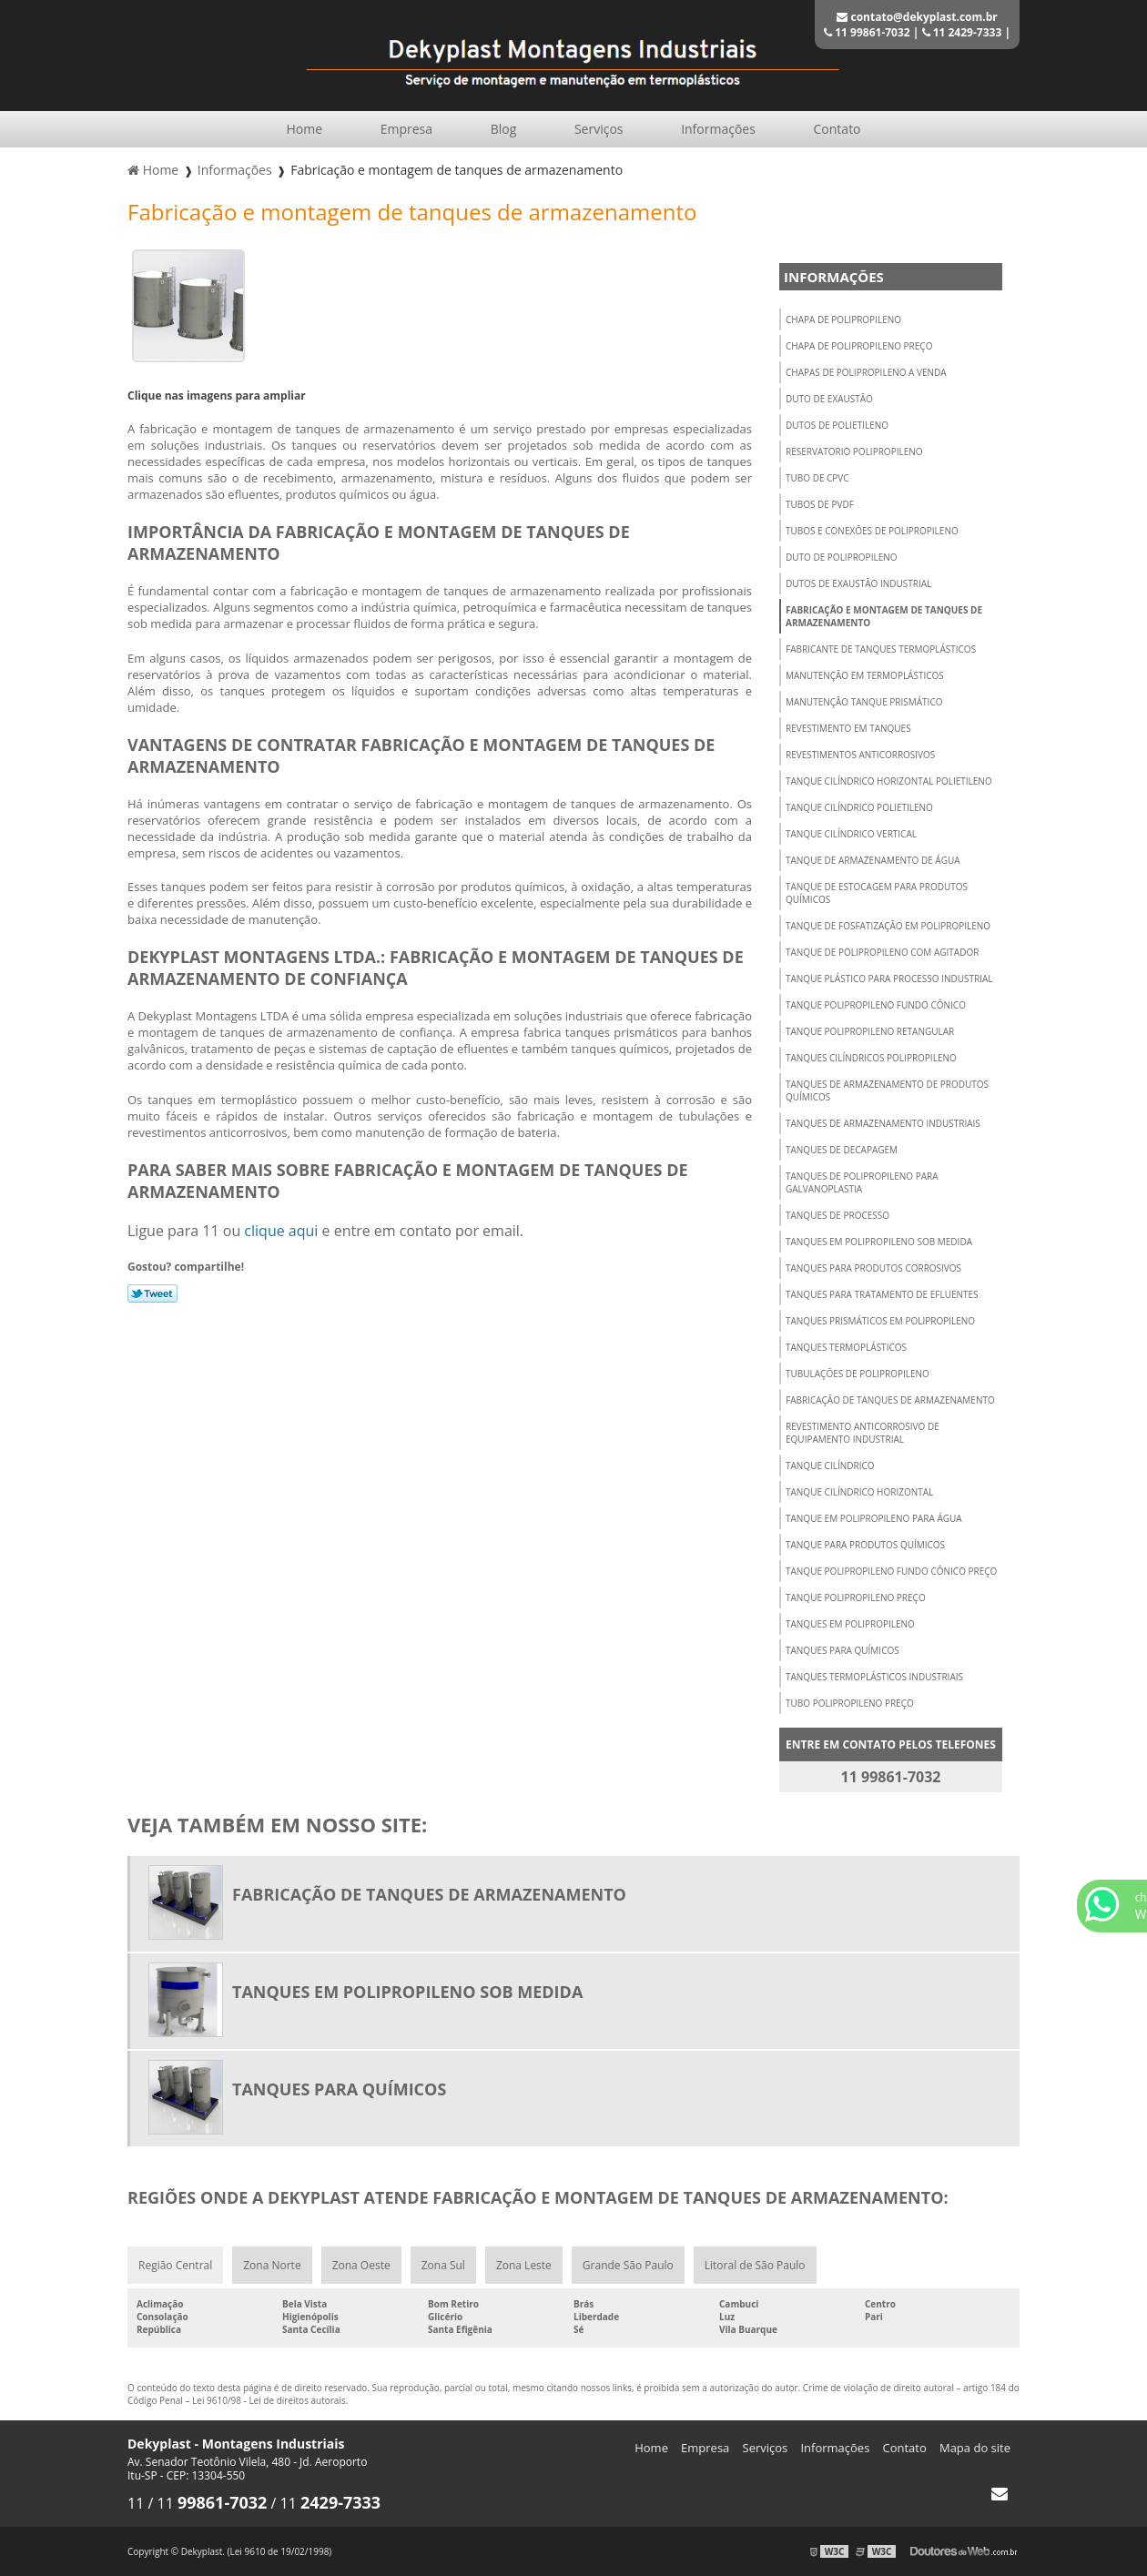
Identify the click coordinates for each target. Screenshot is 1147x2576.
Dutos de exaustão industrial (858, 583)
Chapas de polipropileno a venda (866, 372)
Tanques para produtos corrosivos (873, 1268)
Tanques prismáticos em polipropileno (880, 1320)
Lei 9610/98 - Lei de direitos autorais (269, 2400)
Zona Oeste (361, 2265)
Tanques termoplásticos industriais (874, 1676)
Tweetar (152, 1293)
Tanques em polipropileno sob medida (879, 1241)
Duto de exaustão (829, 398)
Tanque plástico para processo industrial (889, 978)
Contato (837, 128)
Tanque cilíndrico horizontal (859, 1492)
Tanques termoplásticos (846, 1347)
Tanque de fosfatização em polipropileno (888, 925)
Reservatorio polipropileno (854, 451)
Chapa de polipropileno (843, 319)
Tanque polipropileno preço (856, 1597)
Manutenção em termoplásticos (865, 675)
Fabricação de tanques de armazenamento (890, 1400)
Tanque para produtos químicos (865, 1544)
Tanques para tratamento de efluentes (882, 1294)
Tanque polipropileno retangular (870, 1031)
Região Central (175, 2265)
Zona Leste (524, 2265)
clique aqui (281, 1231)
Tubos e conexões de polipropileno (872, 530)
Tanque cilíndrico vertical (851, 833)
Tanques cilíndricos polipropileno (871, 1057)
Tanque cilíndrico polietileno (859, 807)
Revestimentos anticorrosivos (860, 754)
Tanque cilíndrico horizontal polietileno (889, 781)
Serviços (599, 128)
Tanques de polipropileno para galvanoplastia (862, 1182)
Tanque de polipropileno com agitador (882, 952)
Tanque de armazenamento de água (873, 860)
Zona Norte (271, 2265)
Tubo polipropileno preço (850, 1703)
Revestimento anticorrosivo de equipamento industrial (862, 1432)
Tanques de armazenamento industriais (883, 1123)
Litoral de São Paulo (755, 2265)
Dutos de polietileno (837, 425)
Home (304, 128)
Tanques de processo (837, 1215)
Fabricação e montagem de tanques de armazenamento (884, 616)
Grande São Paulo (628, 2265)
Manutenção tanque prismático (864, 701)
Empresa (406, 128)
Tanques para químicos (842, 1650)
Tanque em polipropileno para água (874, 1518)
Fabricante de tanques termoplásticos (881, 649)
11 (137, 2503)
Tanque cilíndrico (830, 1465)
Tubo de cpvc (817, 478)
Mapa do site (974, 2447)
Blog (504, 128)
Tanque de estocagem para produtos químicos (877, 893)
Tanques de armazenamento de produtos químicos (887, 1090)
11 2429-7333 (962, 32)
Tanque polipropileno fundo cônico (876, 1005)
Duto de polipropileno (842, 557)
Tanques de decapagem (842, 1149)
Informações (718, 128)
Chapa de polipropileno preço (859, 346)
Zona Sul (443, 2265)
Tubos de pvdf (820, 504)
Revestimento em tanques (848, 728)
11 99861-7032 (867, 32)
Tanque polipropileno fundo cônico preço (891, 1571)
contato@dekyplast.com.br (917, 17)
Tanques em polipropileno (850, 1624)
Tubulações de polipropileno (857, 1373)
